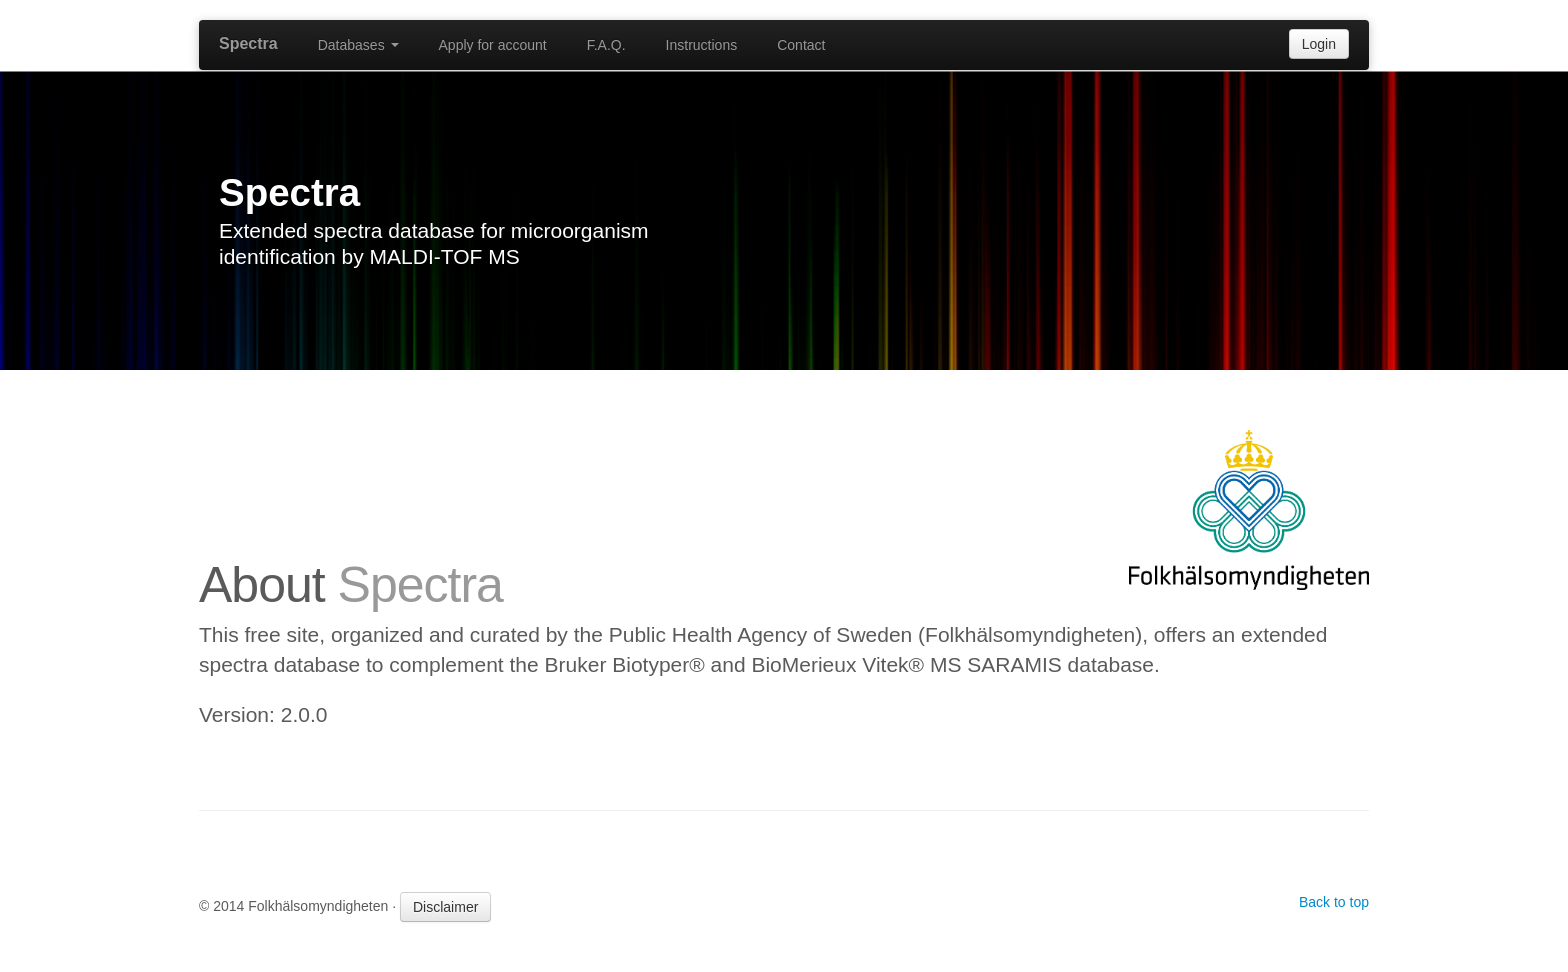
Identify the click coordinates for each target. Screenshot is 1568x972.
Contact (801, 45)
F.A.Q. (606, 45)
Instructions (702, 45)
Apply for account (493, 45)
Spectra (248, 43)
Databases (358, 45)
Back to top (1334, 902)
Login (1319, 44)
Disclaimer (445, 907)
